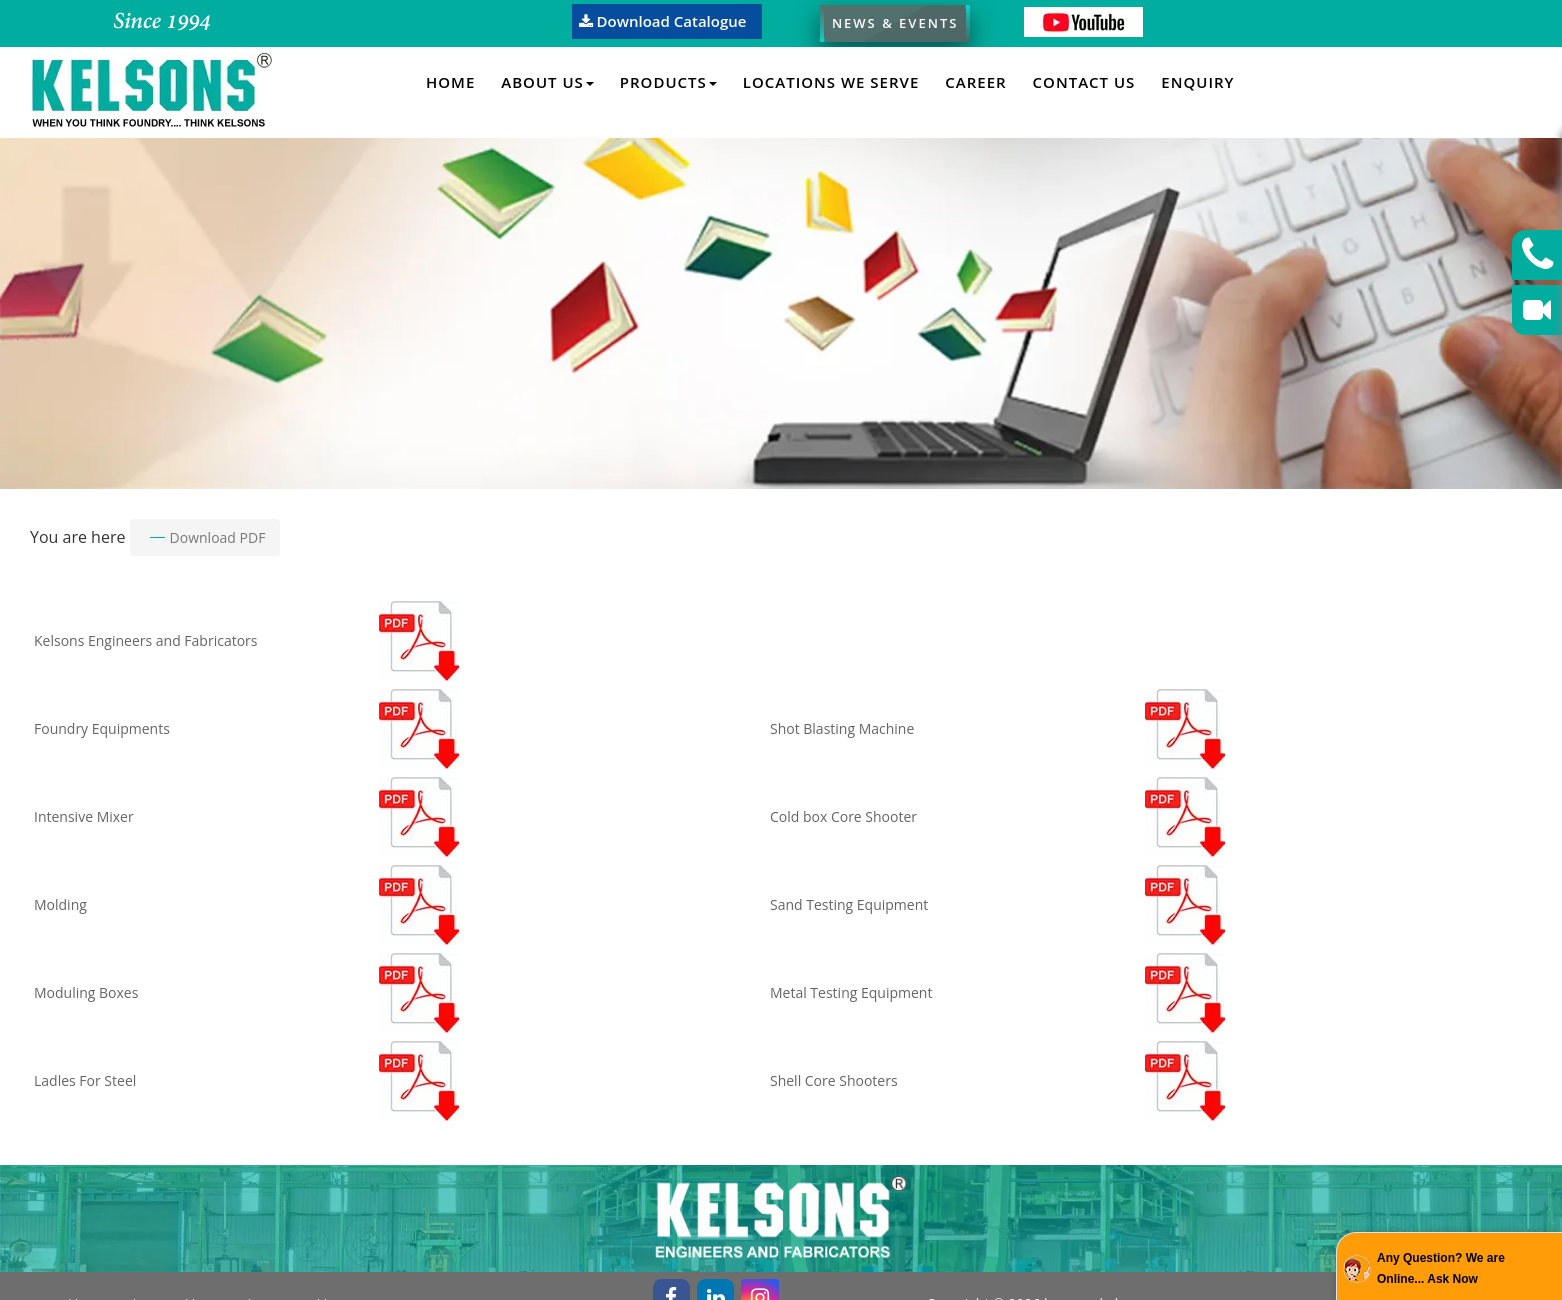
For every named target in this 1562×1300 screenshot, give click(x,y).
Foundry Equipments (102, 728)
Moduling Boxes (86, 992)
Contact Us (1084, 82)
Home (450, 82)
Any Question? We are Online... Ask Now (1441, 1268)
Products (668, 82)
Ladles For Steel (85, 1080)
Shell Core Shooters (834, 1080)
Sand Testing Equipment (849, 904)
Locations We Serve (831, 82)
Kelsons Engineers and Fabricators (145, 640)
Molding (60, 904)
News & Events (895, 23)
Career (975, 82)
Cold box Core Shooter (843, 816)
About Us (547, 82)
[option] (781, 311)
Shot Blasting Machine (842, 728)
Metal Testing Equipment (851, 992)
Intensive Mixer (84, 816)
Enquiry (1197, 82)
